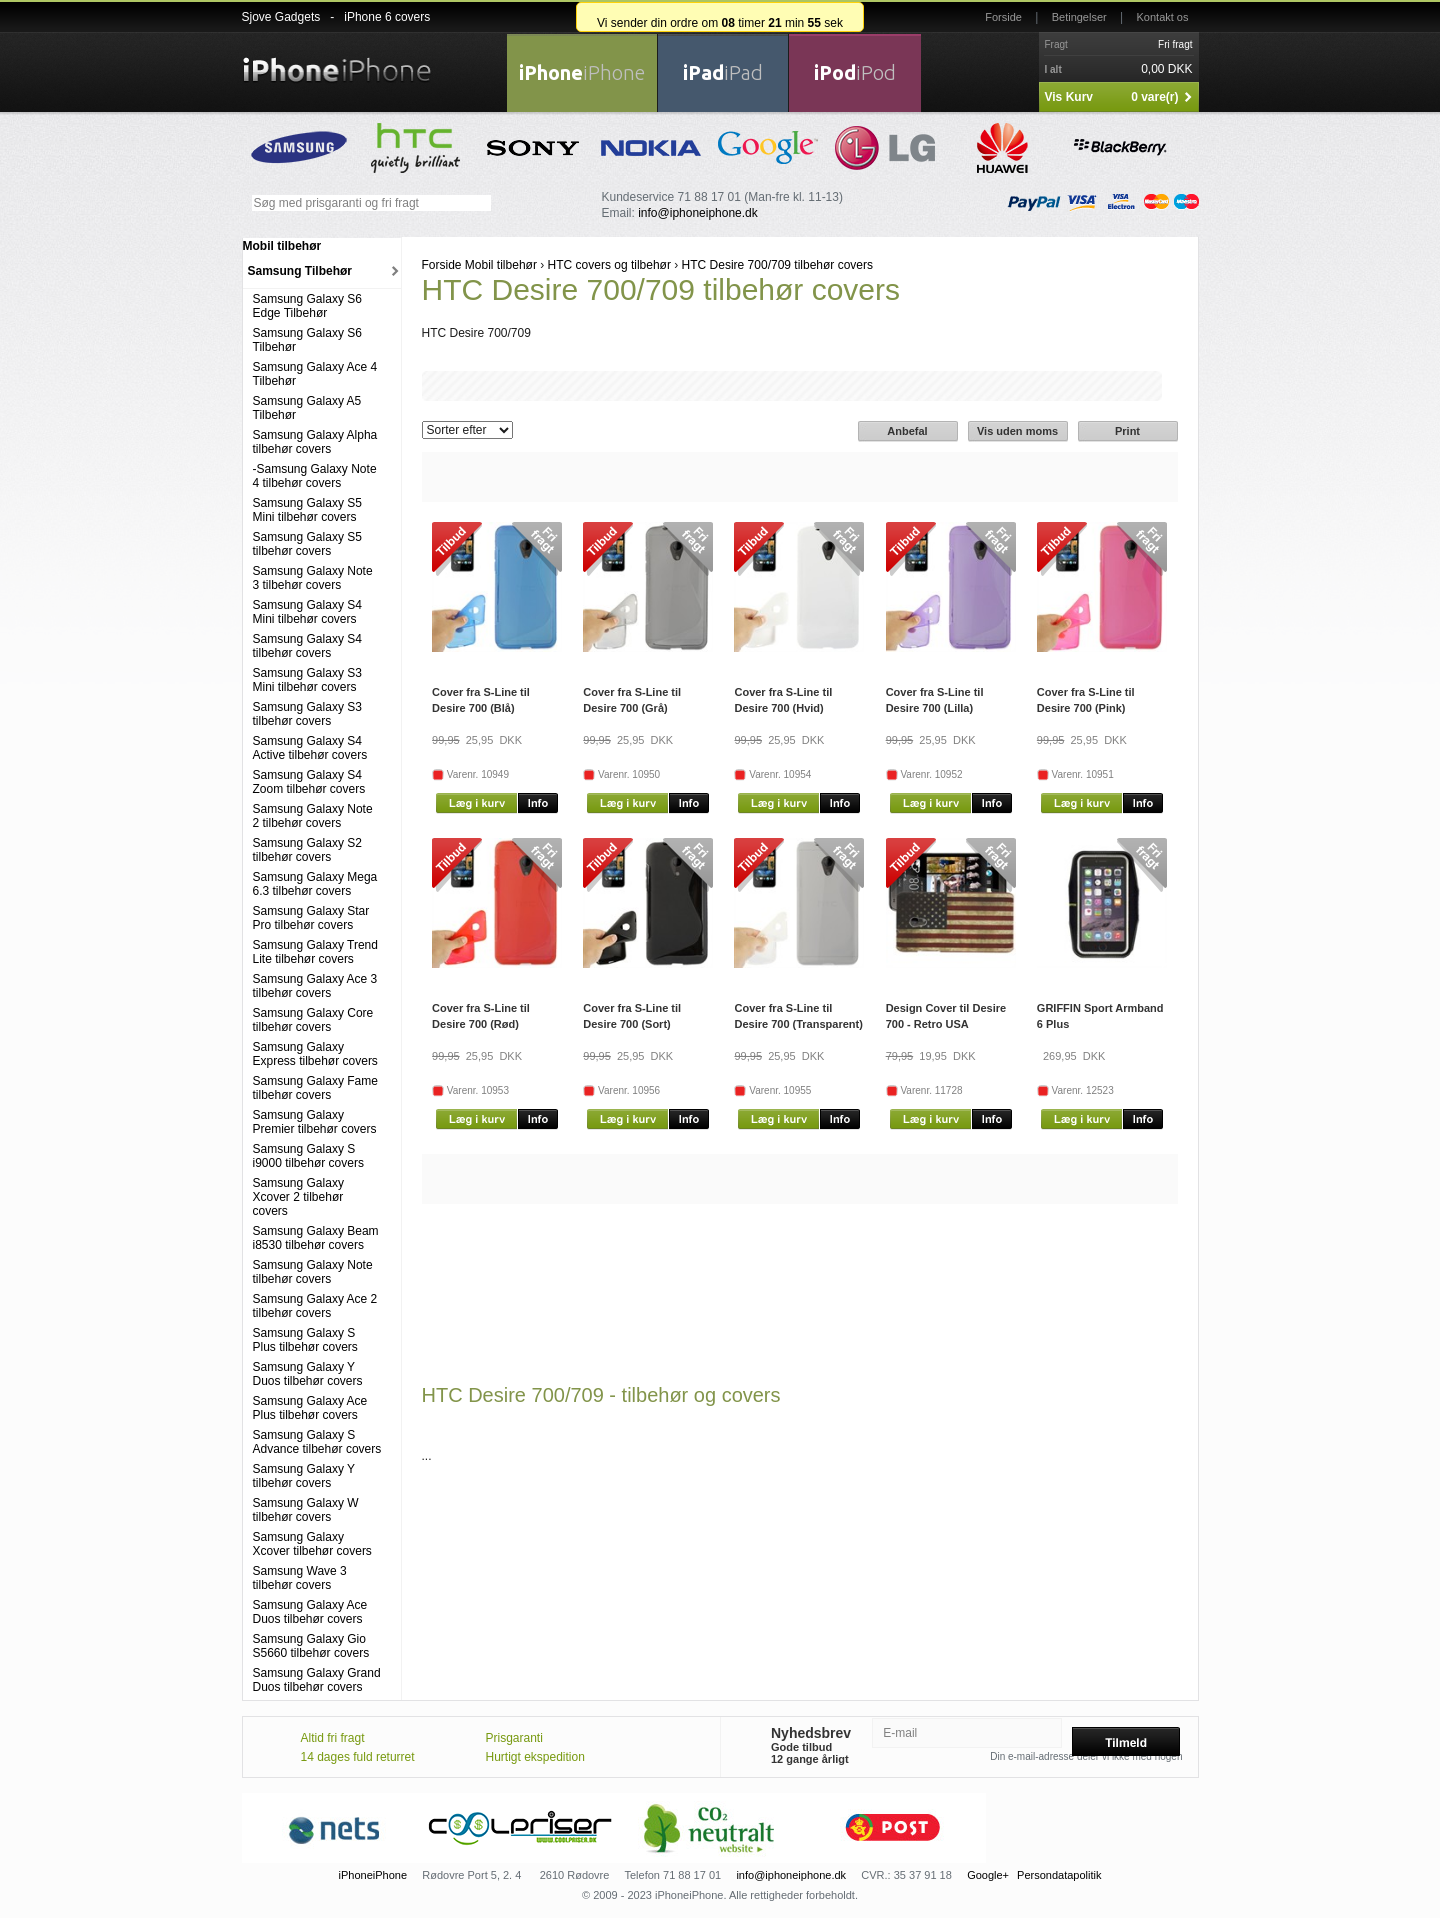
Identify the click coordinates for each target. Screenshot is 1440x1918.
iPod (855, 72)
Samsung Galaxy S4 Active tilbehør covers (310, 748)
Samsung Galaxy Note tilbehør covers (313, 1272)
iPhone (582, 72)
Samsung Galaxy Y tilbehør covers (304, 1476)
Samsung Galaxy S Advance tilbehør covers (317, 1442)
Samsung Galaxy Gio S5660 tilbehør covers (311, 1646)
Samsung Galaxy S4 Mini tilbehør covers (307, 612)
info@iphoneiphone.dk (698, 213)
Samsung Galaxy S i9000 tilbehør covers (308, 1156)
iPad (723, 72)
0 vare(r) (1154, 97)
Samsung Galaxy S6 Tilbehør (307, 340)
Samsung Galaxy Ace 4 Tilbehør (315, 374)
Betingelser (1079, 17)
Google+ (988, 1875)
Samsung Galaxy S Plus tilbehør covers (305, 1340)
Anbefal (907, 431)
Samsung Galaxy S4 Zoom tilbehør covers (309, 782)
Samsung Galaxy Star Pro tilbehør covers (311, 918)
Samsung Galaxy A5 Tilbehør (307, 408)
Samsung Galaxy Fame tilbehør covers (315, 1088)
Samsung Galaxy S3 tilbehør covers (307, 714)
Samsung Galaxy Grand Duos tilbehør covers (317, 1680)
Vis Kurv (1069, 97)
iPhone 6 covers (387, 17)
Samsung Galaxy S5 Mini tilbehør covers (307, 510)
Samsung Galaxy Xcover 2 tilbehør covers (298, 1197)
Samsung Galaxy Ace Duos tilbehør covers (310, 1612)
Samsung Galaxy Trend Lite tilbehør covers (315, 952)
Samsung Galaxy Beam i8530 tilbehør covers (316, 1238)
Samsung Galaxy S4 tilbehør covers (307, 646)
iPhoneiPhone (373, 1875)
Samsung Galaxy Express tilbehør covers (315, 1054)
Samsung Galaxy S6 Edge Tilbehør (307, 306)
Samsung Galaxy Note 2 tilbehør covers (313, 816)
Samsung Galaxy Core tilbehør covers (313, 1020)
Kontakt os (1163, 17)
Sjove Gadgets (281, 17)
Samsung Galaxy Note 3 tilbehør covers (313, 578)
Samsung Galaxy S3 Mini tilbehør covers (307, 680)
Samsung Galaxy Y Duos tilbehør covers (308, 1374)
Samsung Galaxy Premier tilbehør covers (315, 1122)
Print (1127, 431)
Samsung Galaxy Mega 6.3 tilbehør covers (315, 884)
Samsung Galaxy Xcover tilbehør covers (312, 1544)
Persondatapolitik (1059, 1875)
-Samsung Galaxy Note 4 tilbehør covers (315, 476)
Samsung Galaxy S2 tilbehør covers (307, 850)
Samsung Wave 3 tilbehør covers (300, 1578)
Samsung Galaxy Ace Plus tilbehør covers (310, 1408)
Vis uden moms (1017, 431)
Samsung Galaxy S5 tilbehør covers (307, 544)
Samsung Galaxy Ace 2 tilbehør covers (315, 1306)
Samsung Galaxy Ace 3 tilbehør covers (315, 986)
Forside (1003, 17)
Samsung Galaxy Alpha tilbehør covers (315, 442)
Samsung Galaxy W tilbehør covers (306, 1510)
